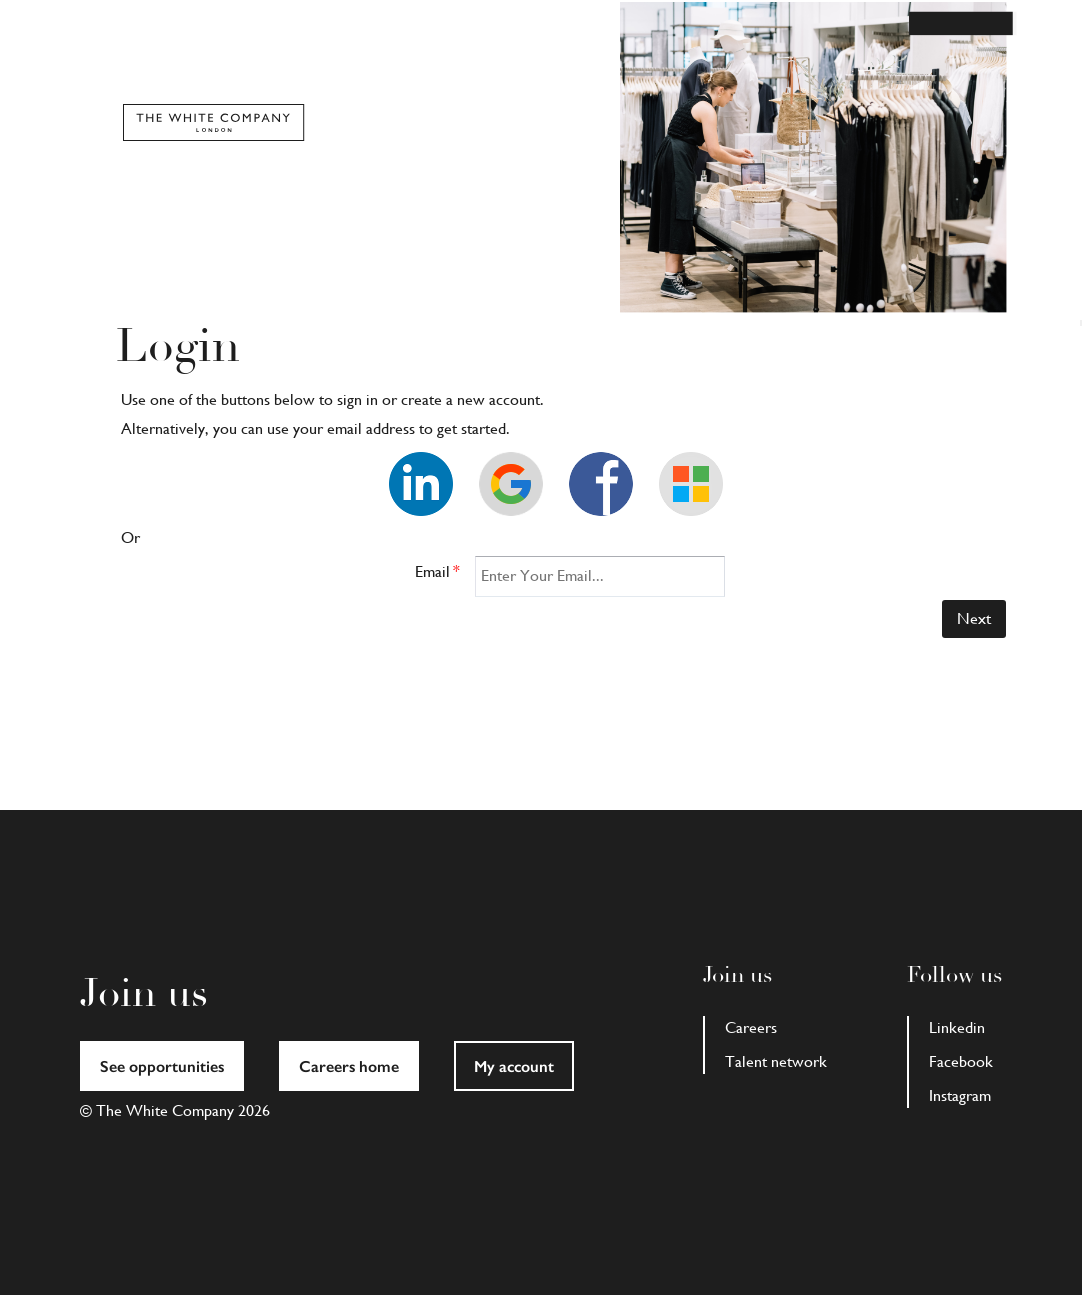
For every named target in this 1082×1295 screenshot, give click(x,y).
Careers (751, 1027)
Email (437, 571)
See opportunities (162, 1066)
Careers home (349, 1066)
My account (514, 1066)
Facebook (961, 1061)
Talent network (776, 1061)
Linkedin (957, 1027)
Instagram (960, 1095)
